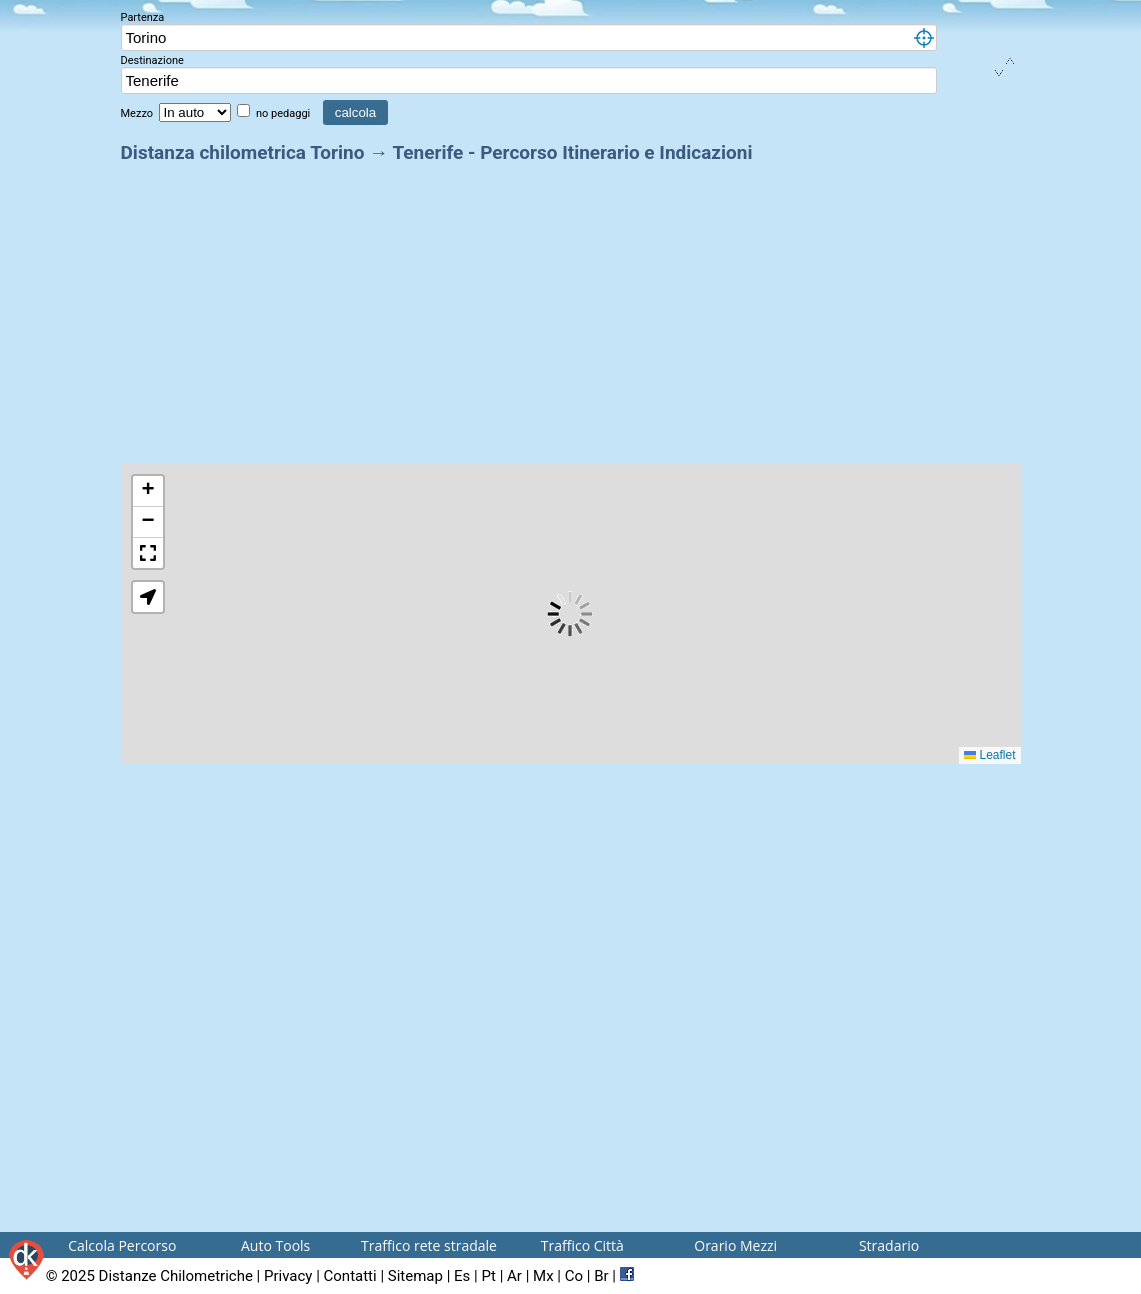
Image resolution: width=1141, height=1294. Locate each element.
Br (601, 1276)
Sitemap (415, 1276)
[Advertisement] (571, 308)
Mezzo (138, 113)
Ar (514, 1276)
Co (574, 1276)
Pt (488, 1276)
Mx (543, 1276)
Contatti (350, 1276)
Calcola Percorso (122, 1245)
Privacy (288, 1276)
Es (462, 1276)
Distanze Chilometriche (176, 1276)
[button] (148, 491)
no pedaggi (284, 113)
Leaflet (989, 755)
